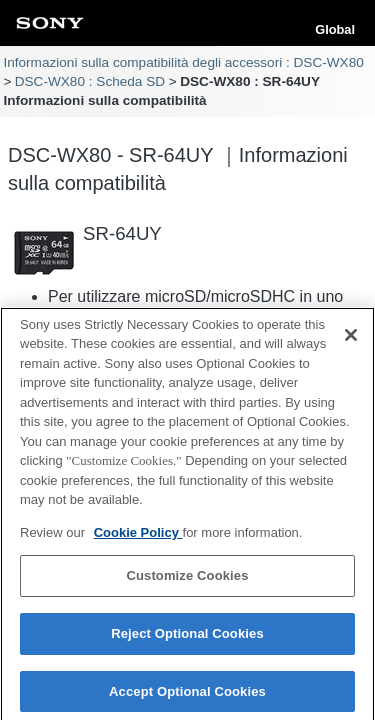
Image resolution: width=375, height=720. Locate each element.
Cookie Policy (138, 536)
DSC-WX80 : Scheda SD (90, 81)
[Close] (351, 339)
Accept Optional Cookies (187, 695)
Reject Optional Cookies (187, 638)
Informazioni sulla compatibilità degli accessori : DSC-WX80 (183, 62)
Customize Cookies (187, 580)
